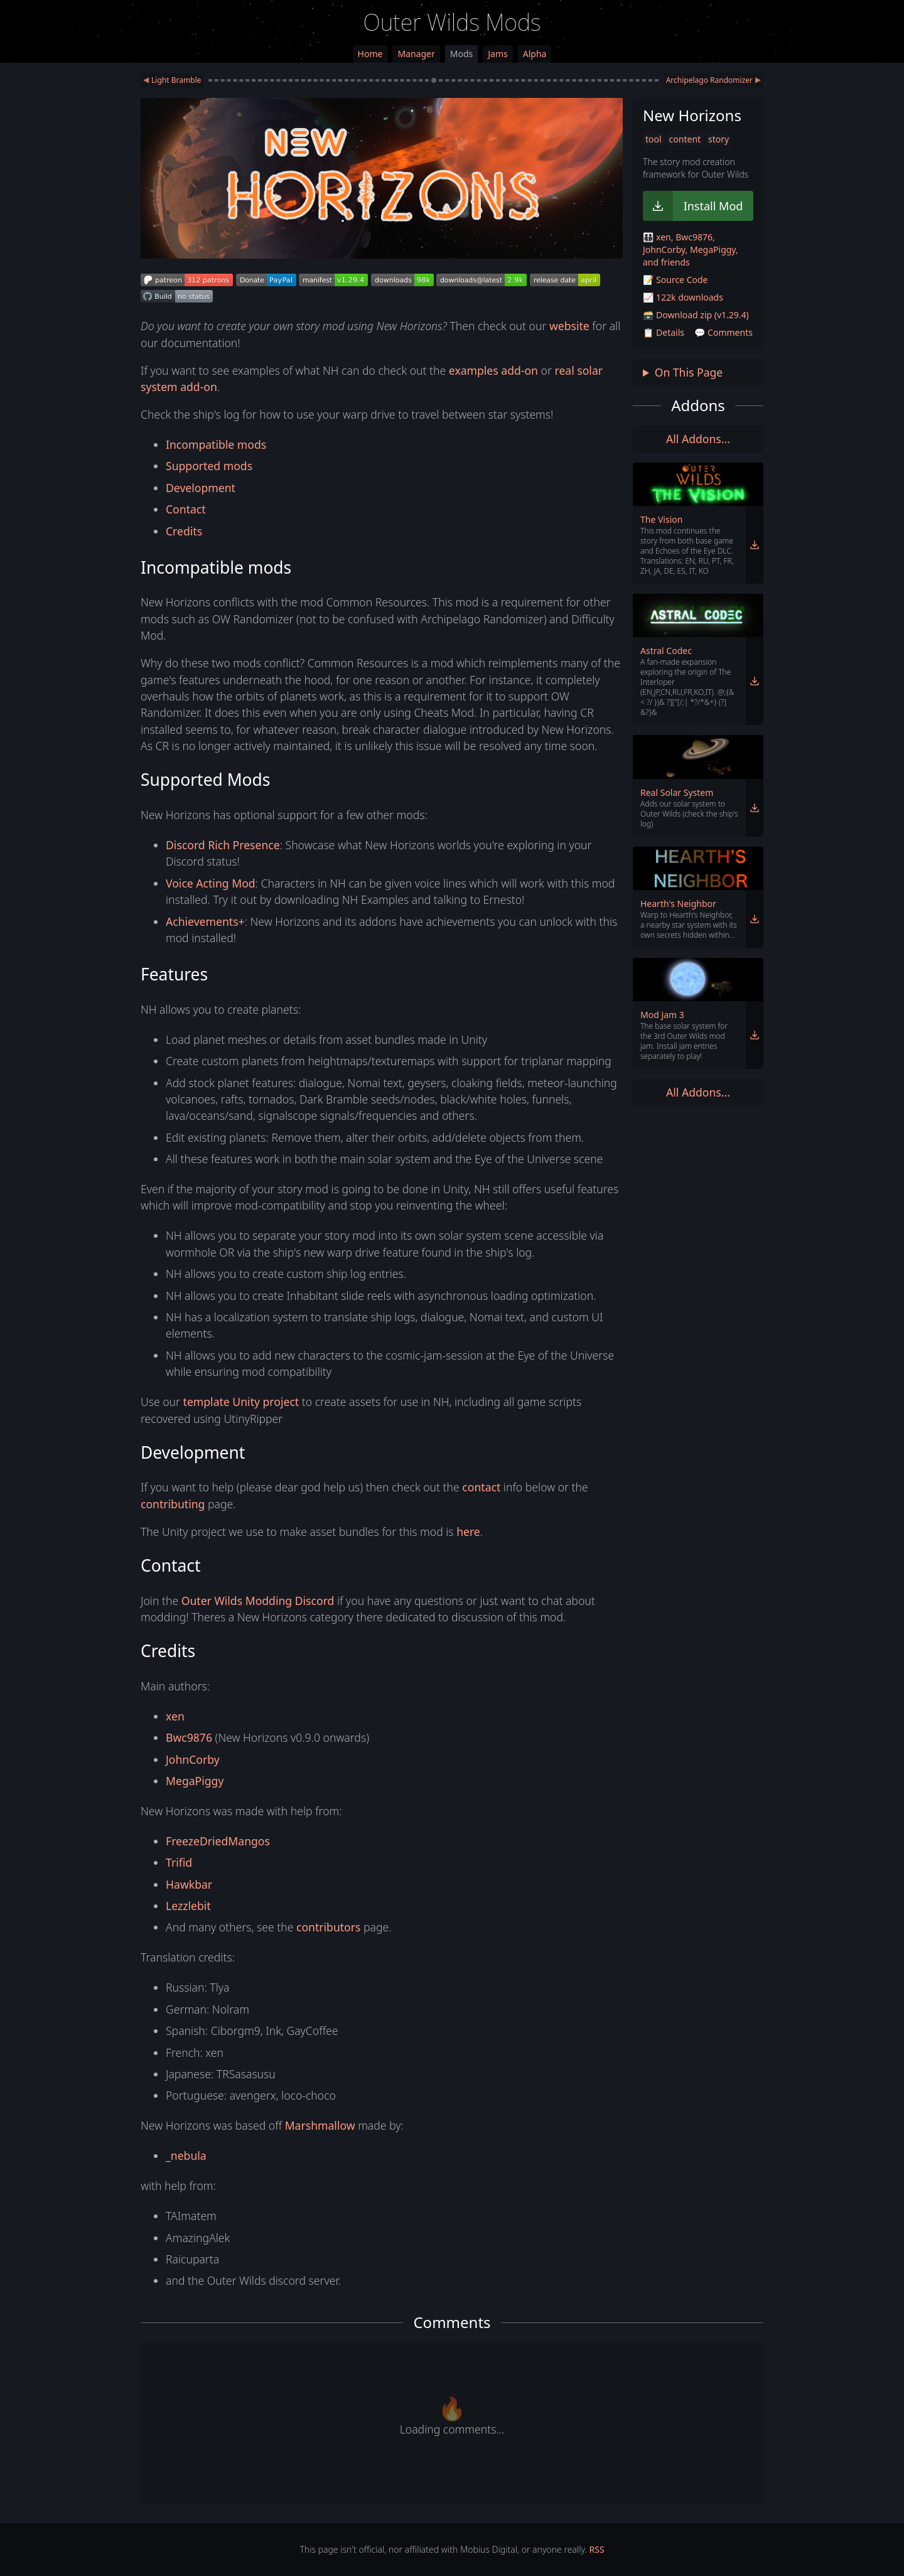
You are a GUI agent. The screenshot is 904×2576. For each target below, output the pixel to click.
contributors (328, 1927)
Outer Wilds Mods (452, 22)
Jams (497, 54)
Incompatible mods (216, 444)
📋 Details (663, 332)
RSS (597, 2549)
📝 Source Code (675, 280)
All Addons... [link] (698, 438)
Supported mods (209, 465)
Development (200, 487)
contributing (173, 1503)
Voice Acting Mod (211, 883)
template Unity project (241, 1401)
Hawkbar (189, 1884)
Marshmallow (320, 2125)
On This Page (689, 372)
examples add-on (493, 370)
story (718, 139)
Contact (186, 509)
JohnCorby (193, 1759)
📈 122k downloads (683, 297)
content (685, 139)
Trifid (179, 1862)
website (569, 325)
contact (481, 1487)
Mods (461, 54)
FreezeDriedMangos (218, 1841)
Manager (415, 54)
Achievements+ (205, 921)
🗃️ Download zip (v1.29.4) (696, 315)
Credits (184, 531)
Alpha (535, 54)
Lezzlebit (188, 1905)
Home (370, 54)
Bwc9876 (189, 1737)
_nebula (186, 2155)
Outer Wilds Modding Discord (258, 1600)
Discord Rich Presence (223, 844)
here (468, 1531)
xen (175, 1716)
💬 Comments (723, 332)
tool (653, 139)
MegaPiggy (194, 1780)
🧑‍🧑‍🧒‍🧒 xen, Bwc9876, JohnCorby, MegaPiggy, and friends (690, 249)
